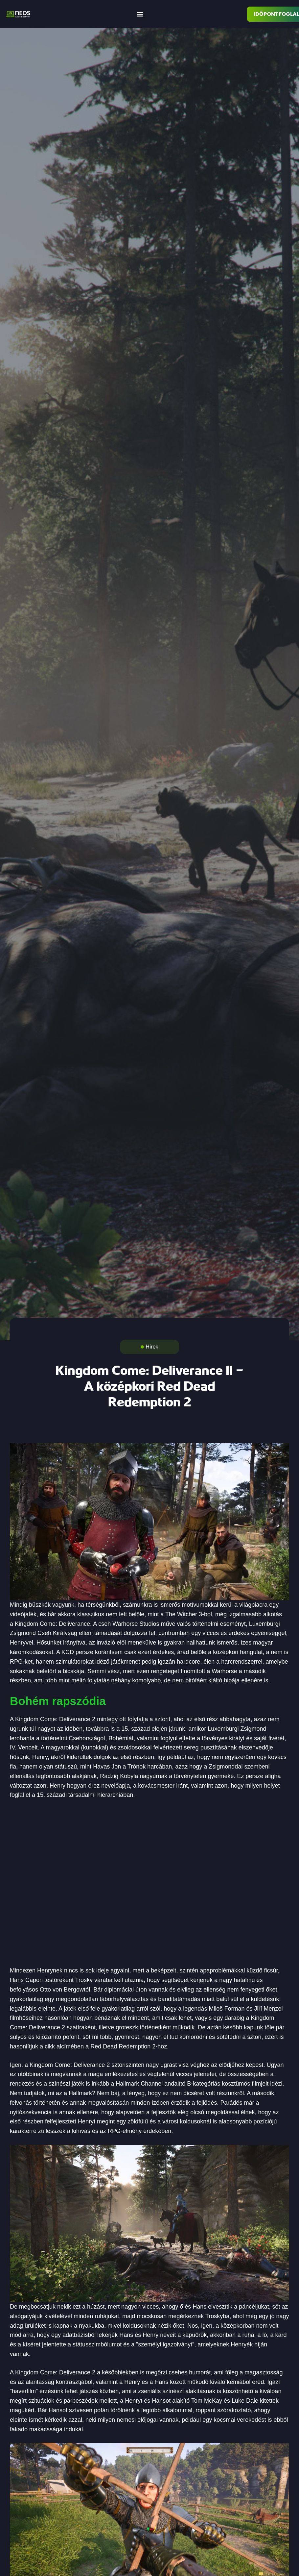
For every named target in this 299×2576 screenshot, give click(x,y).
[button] (140, 14)
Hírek (152, 1347)
